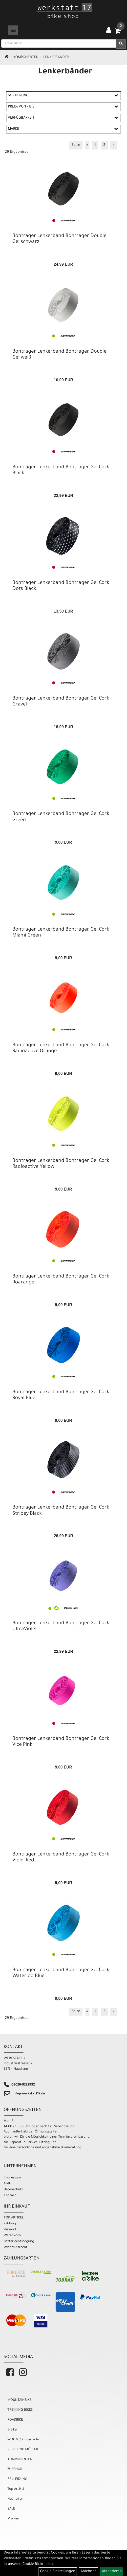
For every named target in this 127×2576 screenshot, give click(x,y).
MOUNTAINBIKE (19, 2400)
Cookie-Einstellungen (57, 2572)
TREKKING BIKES (20, 2410)
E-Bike (12, 2430)
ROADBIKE (15, 2420)
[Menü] (13, 30)
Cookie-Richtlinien (37, 2564)
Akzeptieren (112, 2572)
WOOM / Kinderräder (23, 2440)
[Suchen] (121, 44)
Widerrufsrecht (15, 2247)
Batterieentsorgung (19, 2241)
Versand (10, 2230)
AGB (7, 2184)
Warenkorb (12, 2235)
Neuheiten (15, 2499)
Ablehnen (89, 2572)
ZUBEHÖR (14, 2469)
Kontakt (10, 2195)
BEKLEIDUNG (17, 2479)
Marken (13, 2519)
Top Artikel (15, 2489)
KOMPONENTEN (26, 58)
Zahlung (10, 2224)
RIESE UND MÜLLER (22, 2449)
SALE (11, 2509)
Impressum (12, 2178)
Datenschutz (13, 2190)
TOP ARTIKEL (14, 2218)
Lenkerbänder (56, 58)
